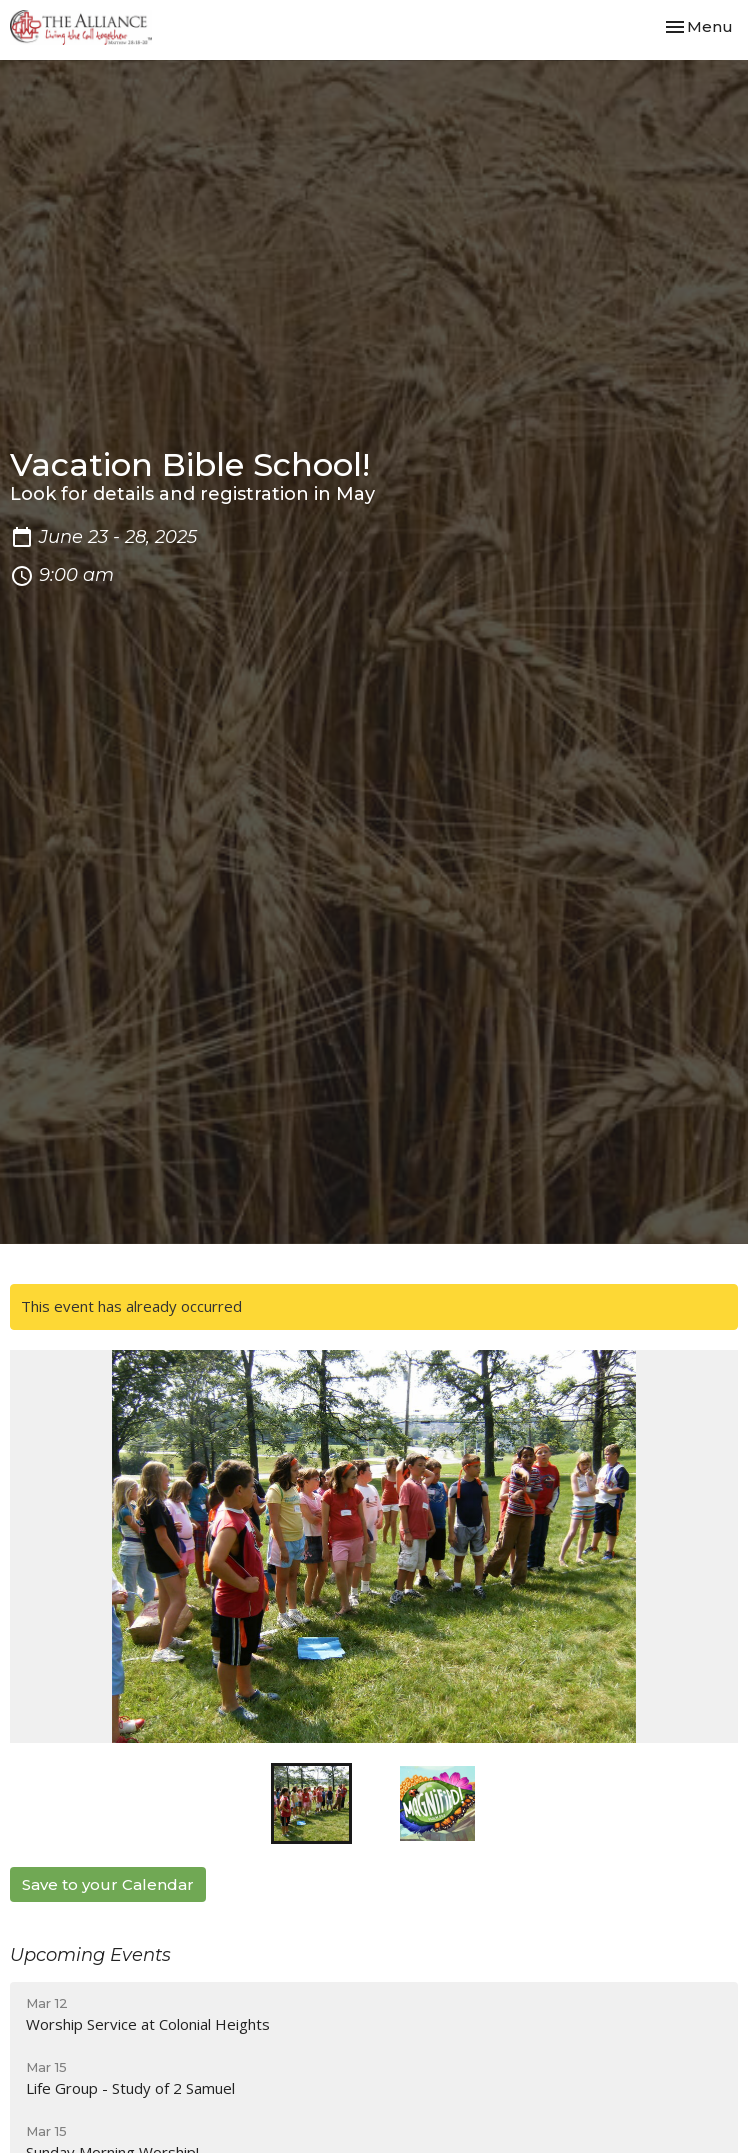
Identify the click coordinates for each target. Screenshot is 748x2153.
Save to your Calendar (108, 1884)
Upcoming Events (90, 1955)
